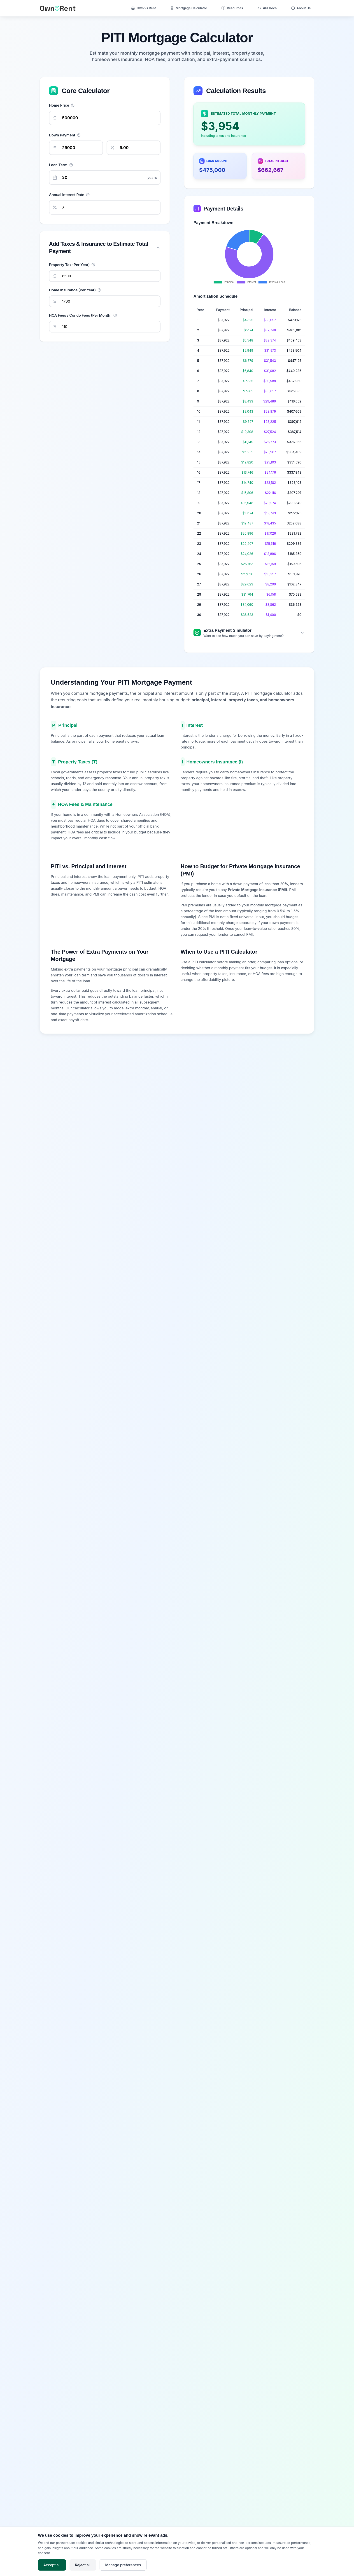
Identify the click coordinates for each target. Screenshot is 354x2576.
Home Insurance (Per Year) (72, 290)
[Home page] (58, 8)
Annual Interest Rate (66, 194)
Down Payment (62, 135)
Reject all (83, 2565)
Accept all (52, 2565)
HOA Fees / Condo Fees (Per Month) (80, 315)
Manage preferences (123, 2565)
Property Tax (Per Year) (69, 264)
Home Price (59, 105)
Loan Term (58, 165)
